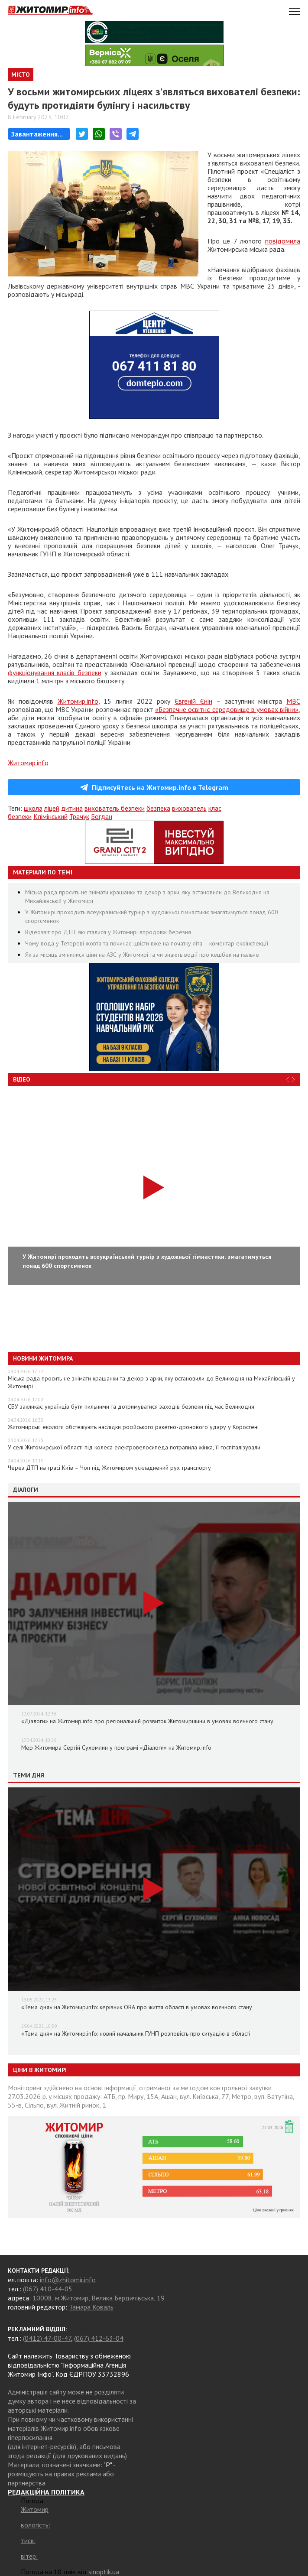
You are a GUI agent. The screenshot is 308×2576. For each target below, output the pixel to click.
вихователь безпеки (114, 808)
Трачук (79, 816)
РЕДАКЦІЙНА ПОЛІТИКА (46, 2492)
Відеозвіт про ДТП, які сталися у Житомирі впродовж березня (108, 932)
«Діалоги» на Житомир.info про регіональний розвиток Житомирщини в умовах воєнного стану (147, 1721)
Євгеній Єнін (193, 701)
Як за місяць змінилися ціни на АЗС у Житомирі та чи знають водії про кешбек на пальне (142, 954)
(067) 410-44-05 (47, 2288)
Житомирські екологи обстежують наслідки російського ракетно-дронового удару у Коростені (133, 1427)
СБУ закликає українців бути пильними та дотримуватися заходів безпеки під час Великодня (131, 1406)
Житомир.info (78, 701)
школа (33, 808)
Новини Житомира (43, 1358)
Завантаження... (37, 134)
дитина (72, 808)
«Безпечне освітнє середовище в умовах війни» (226, 709)
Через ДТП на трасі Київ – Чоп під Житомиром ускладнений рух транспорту (109, 1468)
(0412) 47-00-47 (47, 2338)
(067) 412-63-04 (98, 2338)
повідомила (282, 241)
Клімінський (50, 816)
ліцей (51, 808)
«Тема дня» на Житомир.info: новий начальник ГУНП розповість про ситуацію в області (135, 2033)
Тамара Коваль (91, 2307)
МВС (293, 701)
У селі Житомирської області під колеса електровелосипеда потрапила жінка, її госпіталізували (134, 1447)
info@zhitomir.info (68, 2279)
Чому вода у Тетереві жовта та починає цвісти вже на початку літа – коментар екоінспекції (146, 943)
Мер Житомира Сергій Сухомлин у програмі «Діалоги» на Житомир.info (116, 1747)
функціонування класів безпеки (54, 672)
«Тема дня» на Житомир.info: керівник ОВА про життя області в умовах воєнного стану (136, 2007)
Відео (21, 1079)
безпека (158, 808)
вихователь (189, 808)
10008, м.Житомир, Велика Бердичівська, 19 (98, 2297)
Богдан (101, 816)
